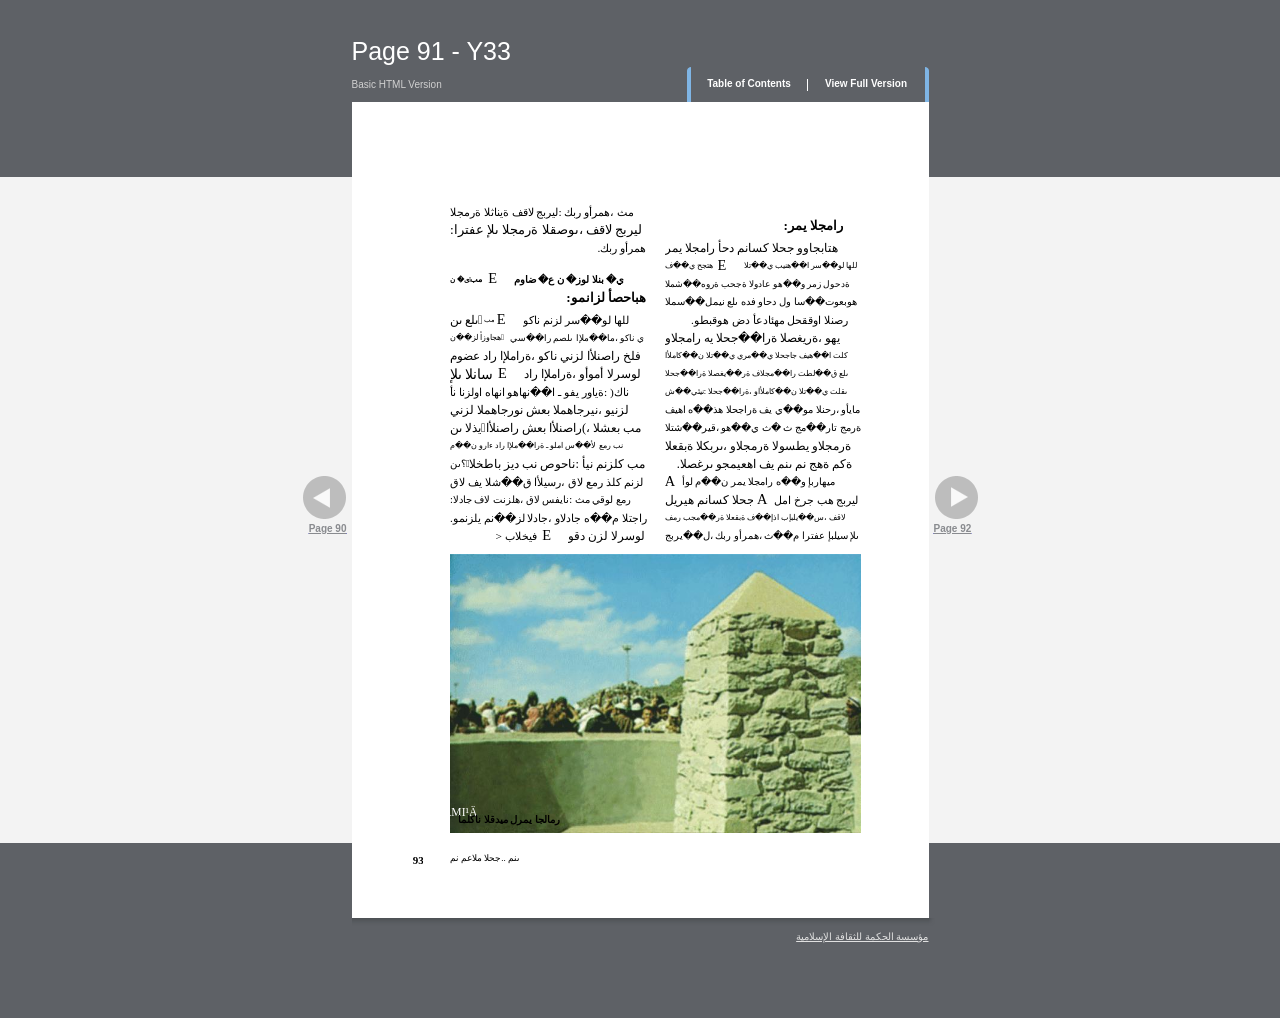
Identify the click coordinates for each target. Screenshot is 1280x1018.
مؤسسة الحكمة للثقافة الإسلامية (862, 936)
